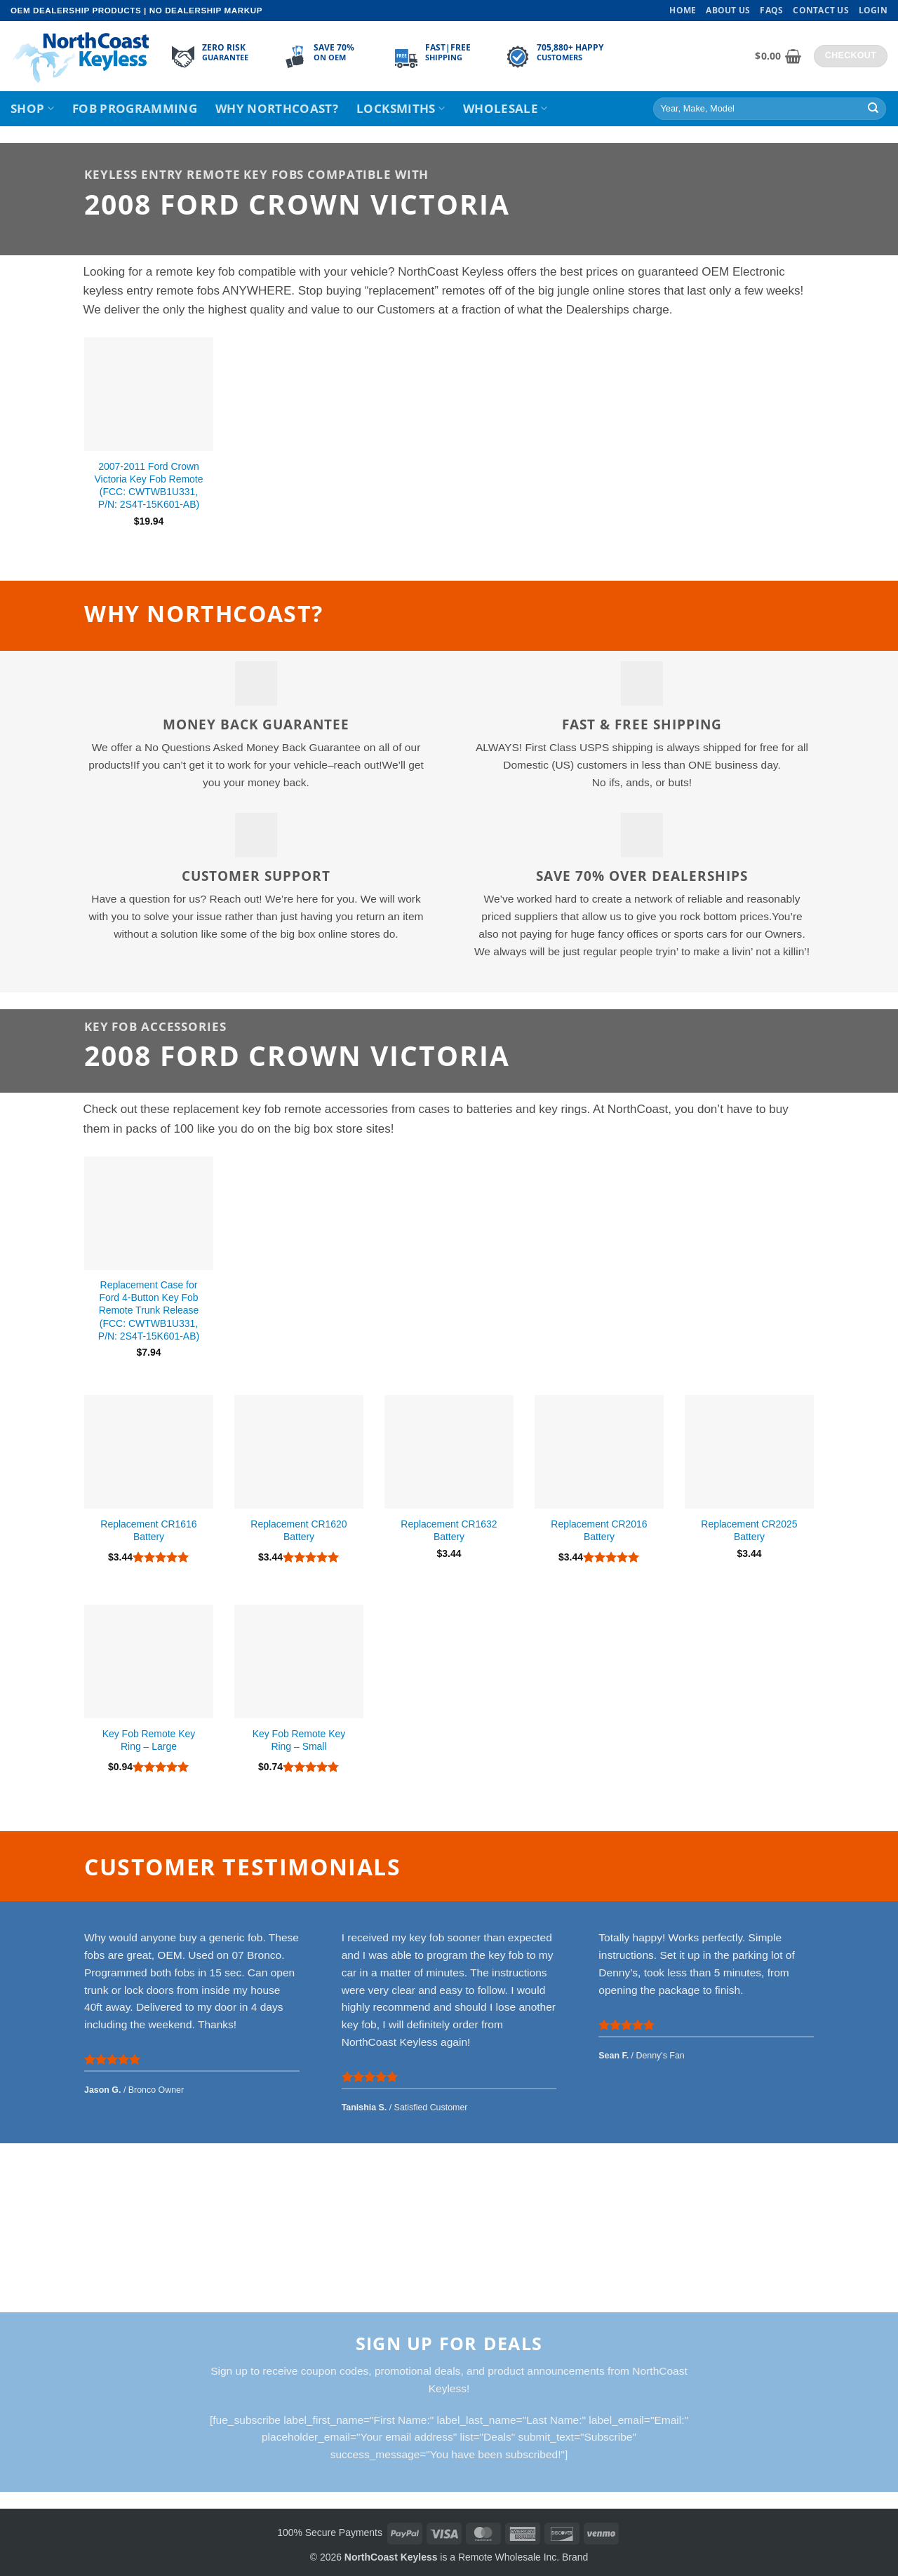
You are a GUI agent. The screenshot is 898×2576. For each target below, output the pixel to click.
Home (682, 10)
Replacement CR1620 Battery (298, 1530)
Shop (32, 108)
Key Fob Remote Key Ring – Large (149, 1740)
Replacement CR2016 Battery (599, 1530)
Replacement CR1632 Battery (449, 1530)
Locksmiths (400, 108)
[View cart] (778, 56)
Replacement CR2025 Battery (749, 1530)
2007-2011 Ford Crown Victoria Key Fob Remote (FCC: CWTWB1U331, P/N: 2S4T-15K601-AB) (149, 485)
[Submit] (873, 109)
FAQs (771, 10)
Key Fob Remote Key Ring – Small (299, 1740)
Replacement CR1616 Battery (148, 1530)
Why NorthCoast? (276, 108)
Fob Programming (134, 108)
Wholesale (505, 108)
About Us (728, 10)
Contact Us (820, 10)
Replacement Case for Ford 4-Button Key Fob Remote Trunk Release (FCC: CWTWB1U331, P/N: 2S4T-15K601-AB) (148, 1310)
